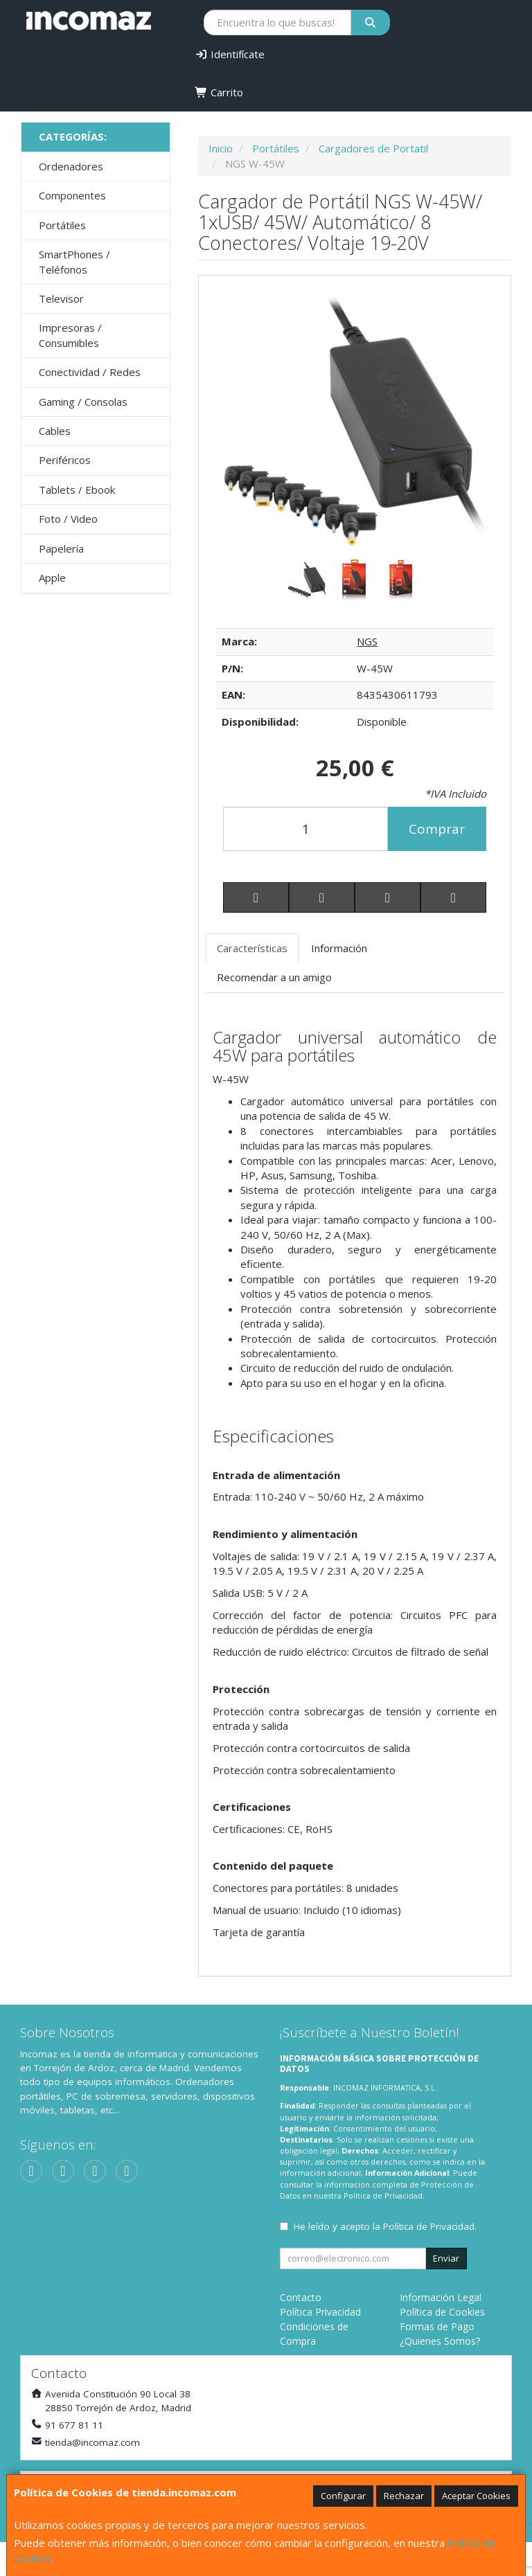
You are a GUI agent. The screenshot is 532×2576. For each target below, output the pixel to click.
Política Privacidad (320, 2311)
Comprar (437, 829)
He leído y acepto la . (385, 2226)
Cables (55, 431)
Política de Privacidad (383, 2195)
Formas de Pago (437, 2326)
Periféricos (65, 460)
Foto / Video (68, 519)
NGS (367, 641)
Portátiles (62, 225)
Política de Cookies (442, 2311)
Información (339, 948)
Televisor (61, 298)
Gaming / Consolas (83, 402)
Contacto (300, 2297)
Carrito (219, 92)
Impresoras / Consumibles (70, 335)
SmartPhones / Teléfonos (74, 261)
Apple (52, 577)
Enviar (446, 2258)
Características (252, 948)
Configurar (343, 2495)
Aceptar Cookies (476, 2495)
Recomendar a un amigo (274, 977)
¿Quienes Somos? (440, 2340)
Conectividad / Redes (90, 372)
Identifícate (230, 54)
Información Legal (440, 2297)
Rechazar (404, 2495)
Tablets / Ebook (77, 490)
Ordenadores (71, 166)
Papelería (61, 548)
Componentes (72, 195)
